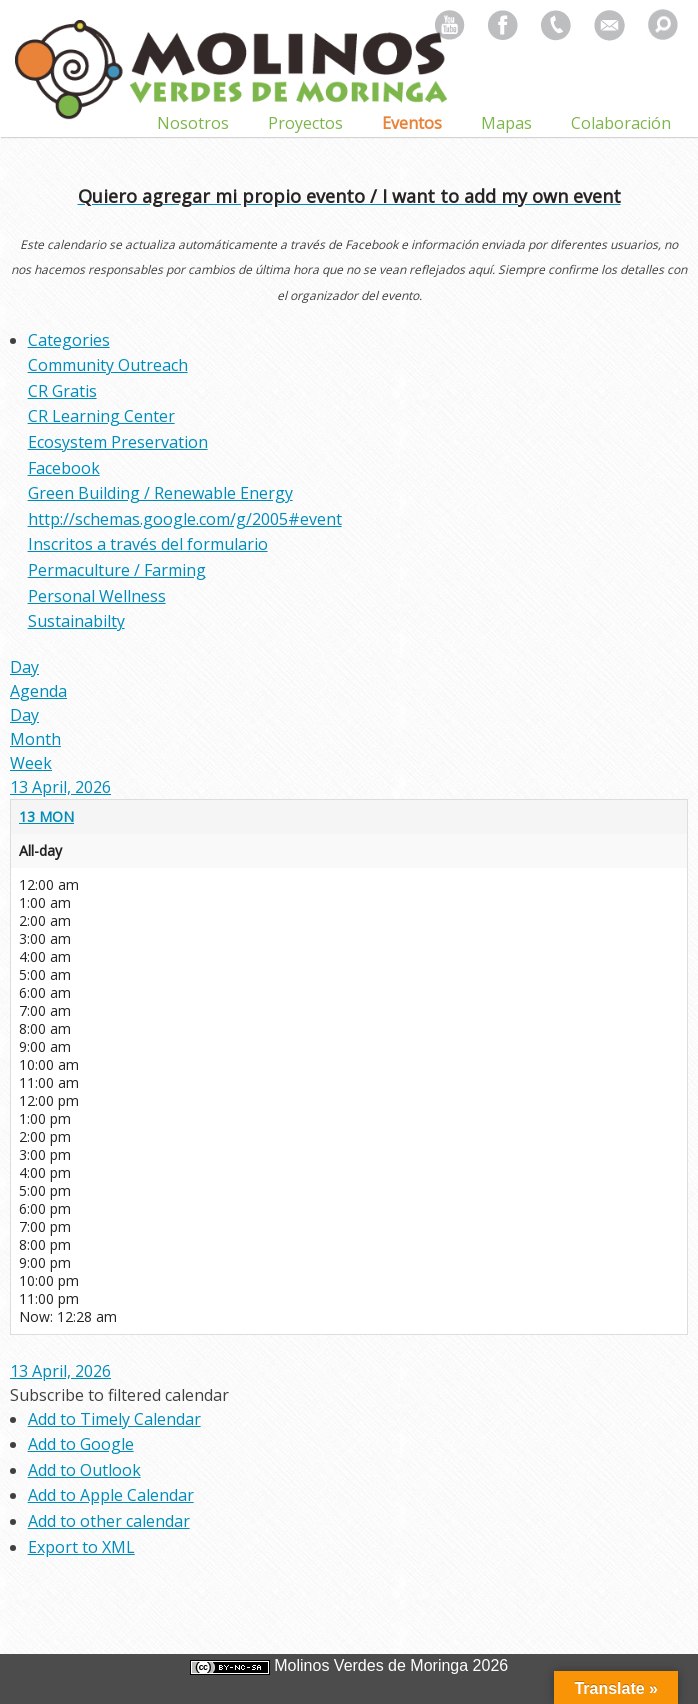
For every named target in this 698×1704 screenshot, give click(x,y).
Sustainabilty (76, 621)
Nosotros (193, 123)
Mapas (506, 123)
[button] (119, 1395)
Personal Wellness (97, 596)
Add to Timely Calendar (114, 1419)
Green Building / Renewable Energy (160, 493)
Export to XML (81, 1547)
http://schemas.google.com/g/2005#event (185, 519)
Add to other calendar (109, 1521)
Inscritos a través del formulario (148, 544)
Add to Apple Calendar (111, 1495)
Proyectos (305, 123)
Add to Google (81, 1444)
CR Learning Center (101, 416)
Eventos (412, 123)
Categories (69, 340)
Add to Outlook (84, 1470)
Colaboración (621, 123)
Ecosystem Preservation (118, 442)
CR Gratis (62, 391)
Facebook (64, 468)
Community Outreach (108, 365)
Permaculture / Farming (117, 570)
